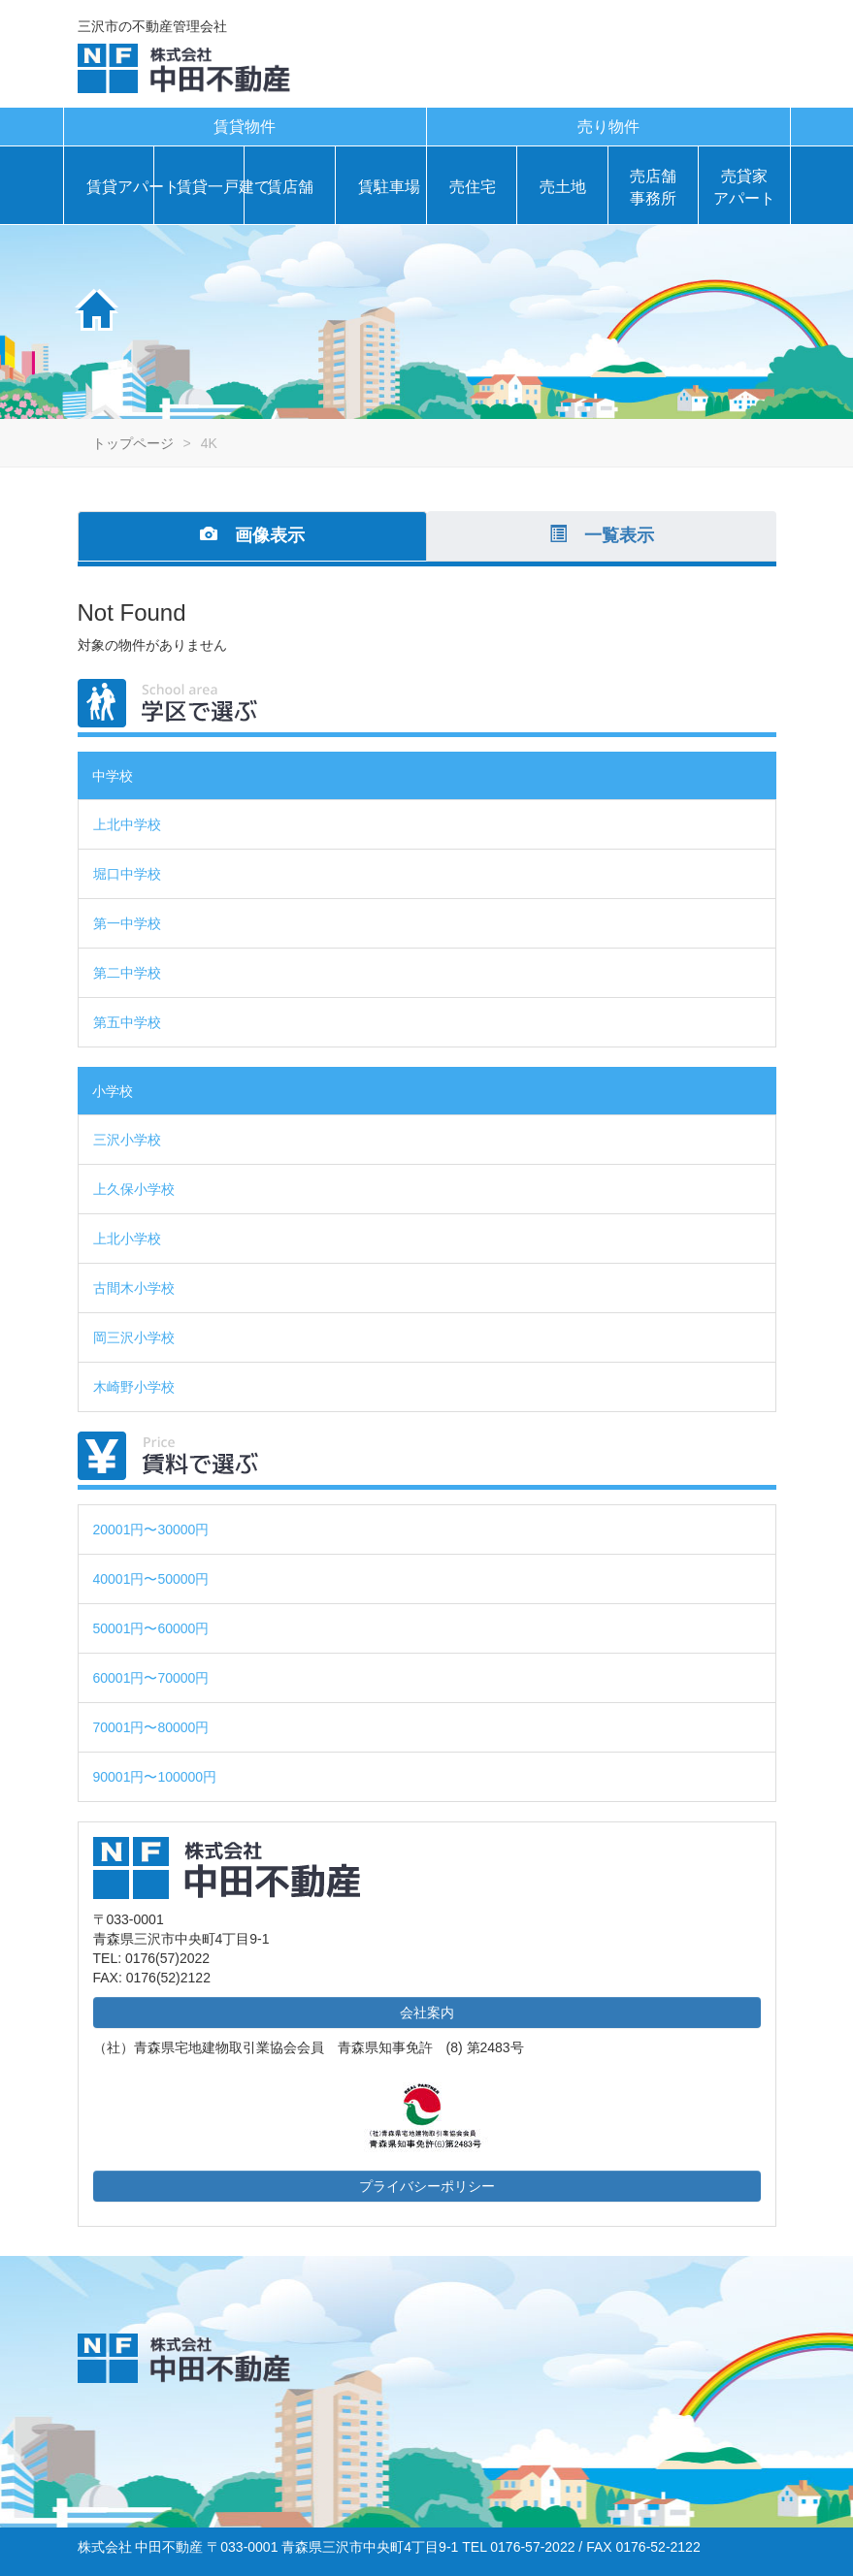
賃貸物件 (244, 126)
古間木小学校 (134, 1288)
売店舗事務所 (653, 187)
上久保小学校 (134, 1189)
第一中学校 (127, 923)
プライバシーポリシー (427, 2186)
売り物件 (608, 126)
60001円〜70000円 (151, 1678)
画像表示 (252, 535)
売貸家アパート (744, 187)
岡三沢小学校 (134, 1337)
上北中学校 (127, 824)
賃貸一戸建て (205, 186)
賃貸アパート (115, 186)
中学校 (112, 776)
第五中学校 (127, 1022)
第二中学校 (127, 973)
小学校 (112, 1091)
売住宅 (472, 186)
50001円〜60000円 (151, 1628)
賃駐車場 (387, 186)
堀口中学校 (127, 874)
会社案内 (427, 2012)
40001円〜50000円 (151, 1579)
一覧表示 (601, 535)
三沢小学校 (127, 1139)
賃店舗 (290, 186)
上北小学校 (127, 1238)
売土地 (563, 186)
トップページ (133, 443)
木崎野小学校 (134, 1387)
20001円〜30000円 (151, 1529)
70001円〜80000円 (151, 1727)
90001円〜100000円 (155, 1777)
